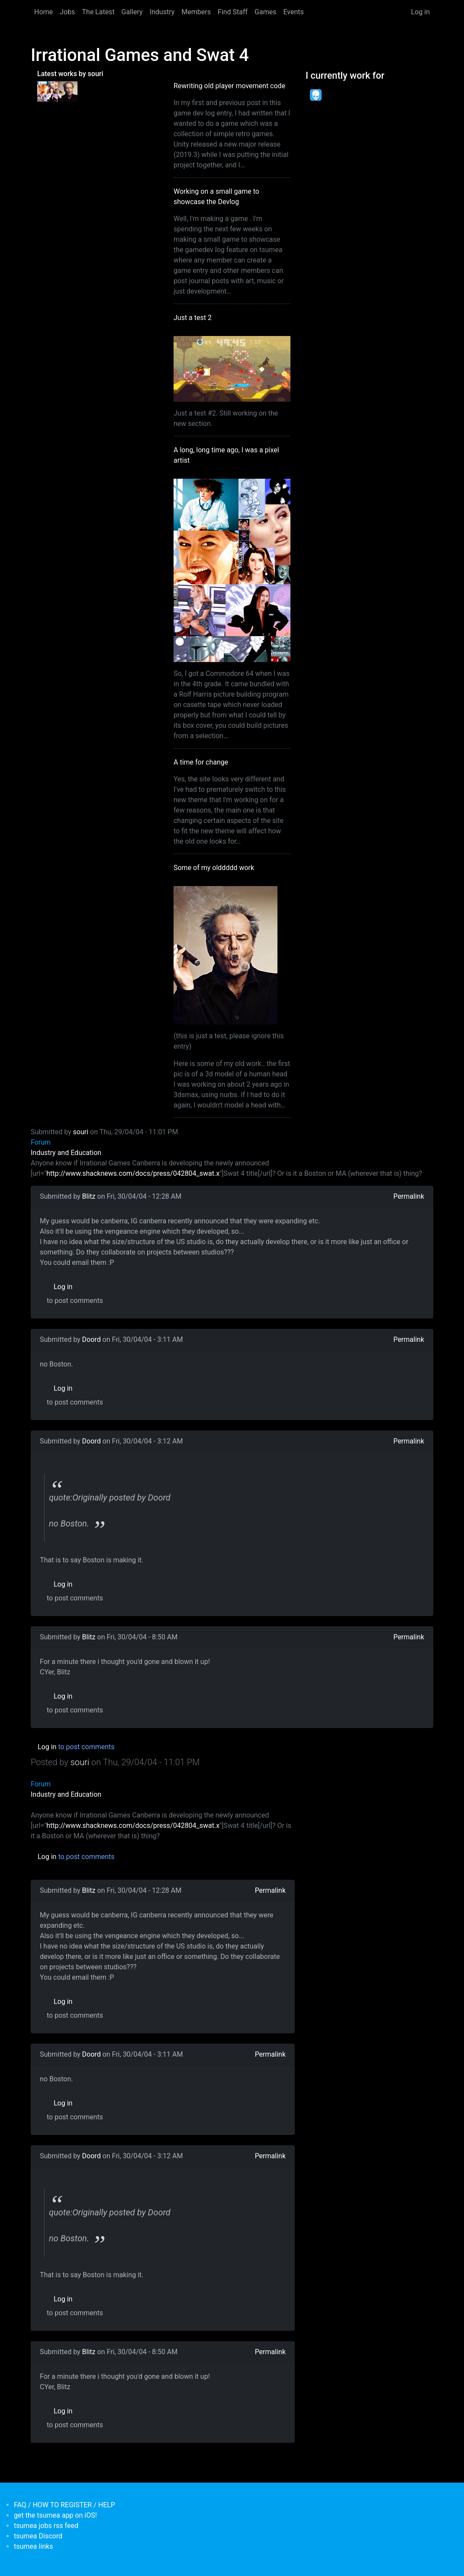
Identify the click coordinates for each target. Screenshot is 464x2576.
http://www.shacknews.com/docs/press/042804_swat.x (132, 1173)
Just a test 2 (193, 318)
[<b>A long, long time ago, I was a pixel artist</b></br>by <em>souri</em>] (47, 90)
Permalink (408, 1196)
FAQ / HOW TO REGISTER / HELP (64, 2505)
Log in (420, 12)
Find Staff (233, 12)
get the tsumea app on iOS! (55, 2515)
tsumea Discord (38, 2536)
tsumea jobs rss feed (46, 2526)
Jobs (67, 12)
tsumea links (33, 2546)
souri (81, 1132)
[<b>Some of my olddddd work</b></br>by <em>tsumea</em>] (68, 90)
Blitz (89, 1196)
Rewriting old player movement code (229, 86)
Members (196, 12)
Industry (162, 12)
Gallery (132, 12)
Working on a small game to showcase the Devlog (216, 196)
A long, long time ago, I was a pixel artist (226, 455)
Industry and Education (66, 1153)
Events (293, 12)
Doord (91, 1339)
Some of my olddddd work (214, 868)
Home (43, 12)
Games (265, 12)
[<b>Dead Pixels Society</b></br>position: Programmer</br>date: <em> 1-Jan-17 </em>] (316, 95)
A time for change (201, 762)
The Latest (98, 12)
